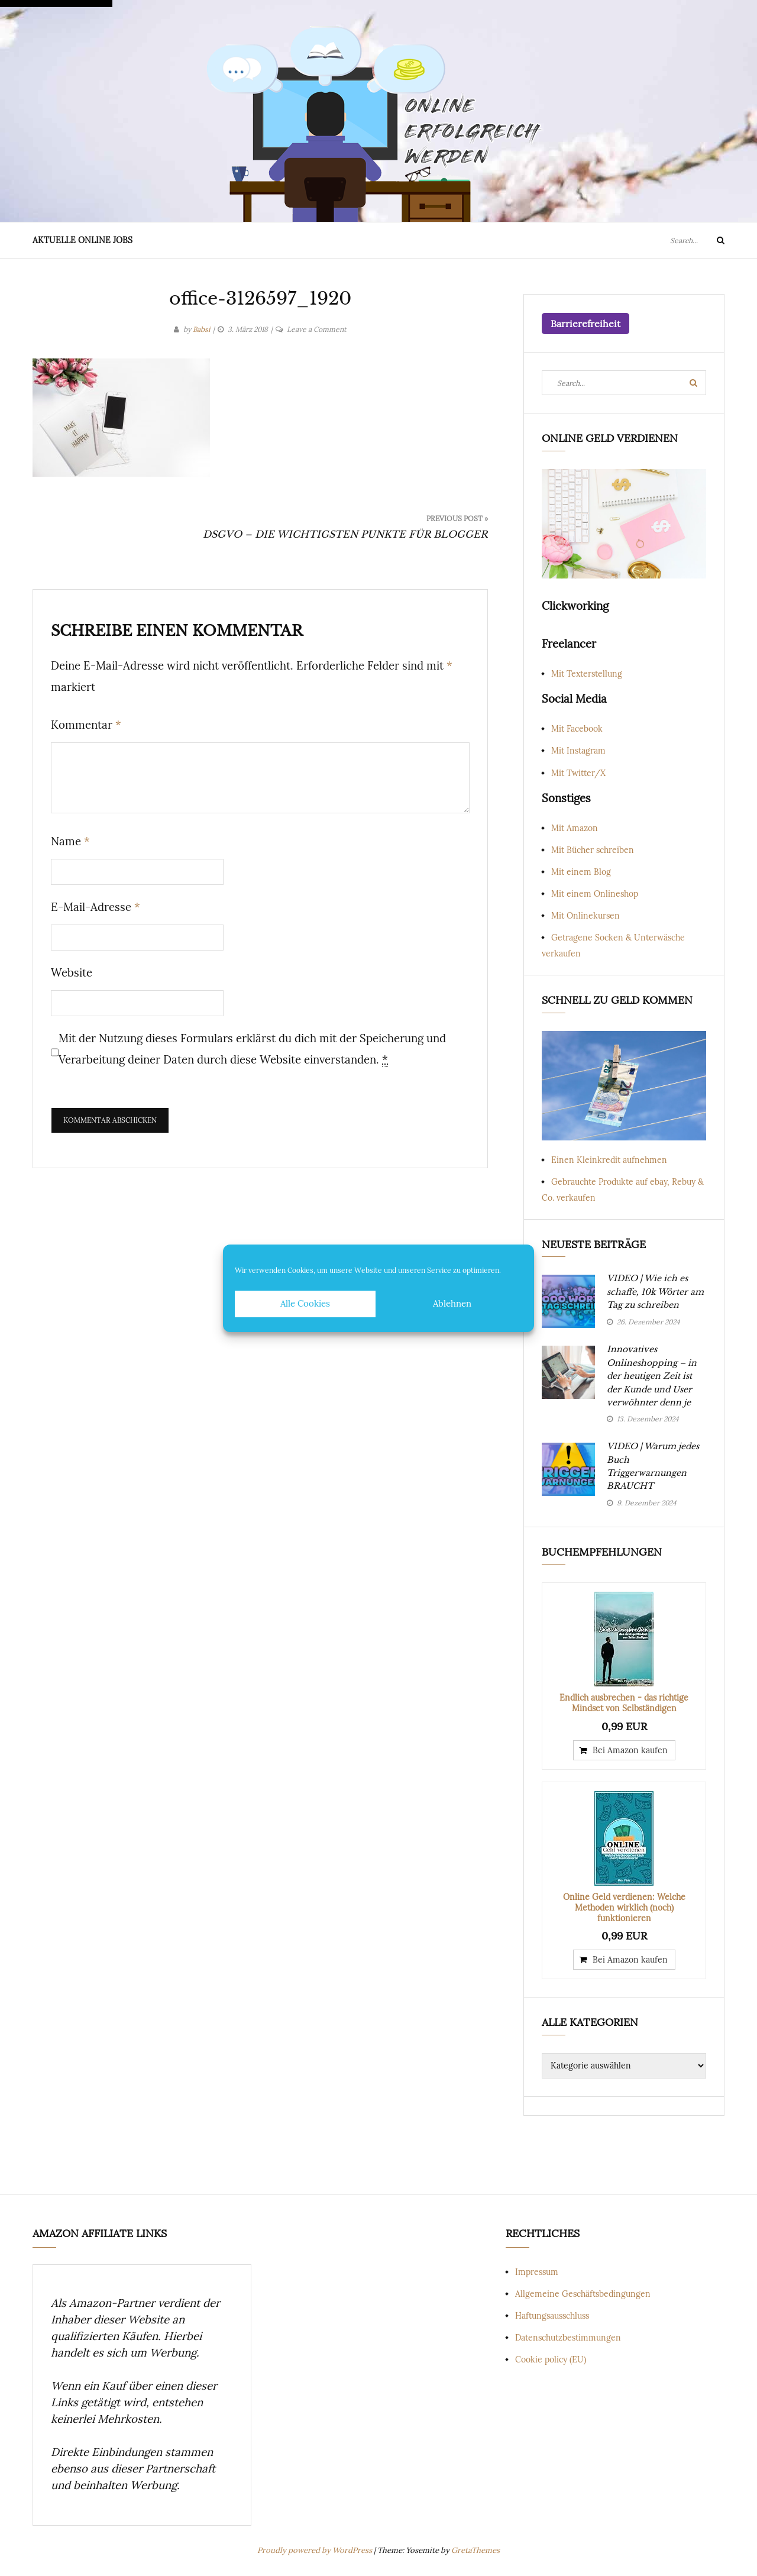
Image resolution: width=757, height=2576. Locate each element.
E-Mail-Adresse (95, 907)
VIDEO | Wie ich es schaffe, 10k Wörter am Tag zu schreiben (655, 1291)
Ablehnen (452, 1303)
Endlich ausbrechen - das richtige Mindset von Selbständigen (623, 1703)
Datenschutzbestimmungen (568, 2337)
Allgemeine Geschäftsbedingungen (583, 2294)
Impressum (536, 2272)
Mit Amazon (574, 828)
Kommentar (86, 724)
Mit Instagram (578, 750)
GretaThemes (475, 2550)
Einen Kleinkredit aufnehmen (609, 1160)
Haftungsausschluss (552, 2315)
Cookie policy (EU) (550, 2359)
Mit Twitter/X (578, 773)
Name (70, 841)
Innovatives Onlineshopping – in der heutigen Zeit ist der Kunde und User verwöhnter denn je (652, 1376)
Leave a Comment (317, 329)
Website (71, 972)
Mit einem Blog (581, 872)
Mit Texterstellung (586, 673)
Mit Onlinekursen (585, 915)
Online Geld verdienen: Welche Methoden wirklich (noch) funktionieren (624, 1908)
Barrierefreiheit (585, 323)
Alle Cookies (305, 1303)
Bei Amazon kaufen (630, 1750)
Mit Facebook (577, 728)
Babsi (201, 329)
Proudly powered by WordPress (315, 2550)
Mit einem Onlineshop (594, 893)
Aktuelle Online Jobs (82, 240)
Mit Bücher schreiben (592, 850)
